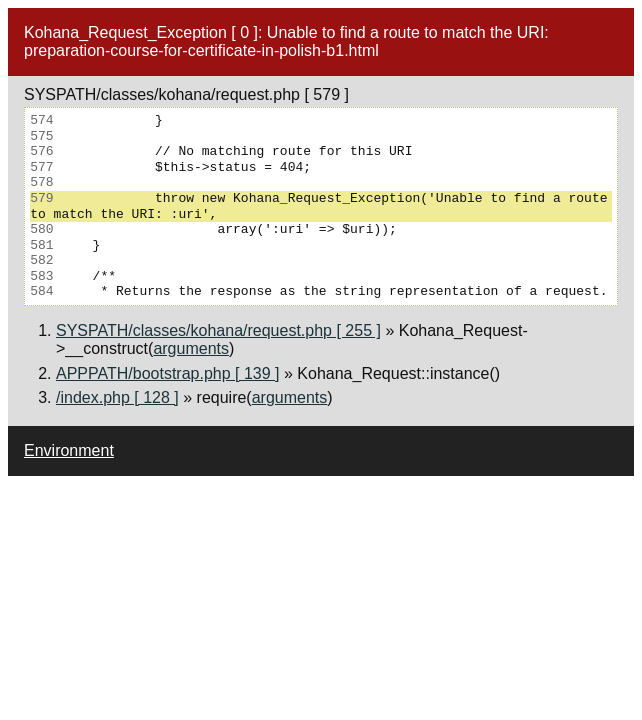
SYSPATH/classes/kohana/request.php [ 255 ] (218, 330)
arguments (191, 348)
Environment (69, 450)
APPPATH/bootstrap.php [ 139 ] (168, 373)
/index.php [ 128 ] (117, 397)
